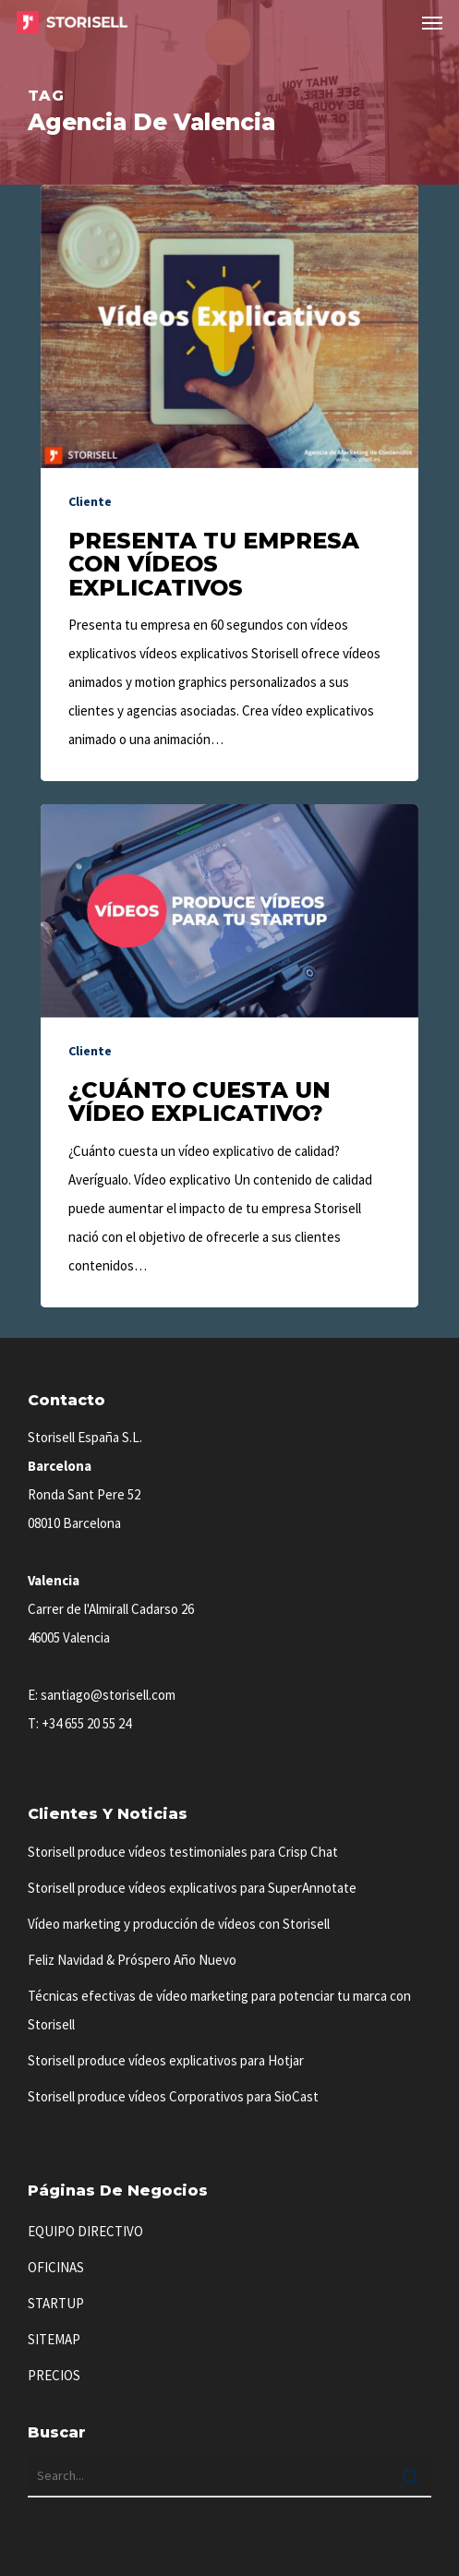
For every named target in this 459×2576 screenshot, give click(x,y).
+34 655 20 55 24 (86, 1723)
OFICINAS (56, 2267)
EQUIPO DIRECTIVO (85, 2231)
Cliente (90, 501)
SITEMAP (54, 2339)
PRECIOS (54, 2375)
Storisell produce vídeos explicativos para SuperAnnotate (192, 1887)
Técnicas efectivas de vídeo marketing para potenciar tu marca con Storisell (219, 2010)
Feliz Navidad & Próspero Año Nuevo (132, 1959)
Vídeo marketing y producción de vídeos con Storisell (179, 1923)
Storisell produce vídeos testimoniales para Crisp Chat (183, 1851)
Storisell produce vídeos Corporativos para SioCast (173, 2096)
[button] (432, 22)
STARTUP (56, 2303)
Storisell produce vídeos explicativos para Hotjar (166, 2060)
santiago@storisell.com (108, 1694)
